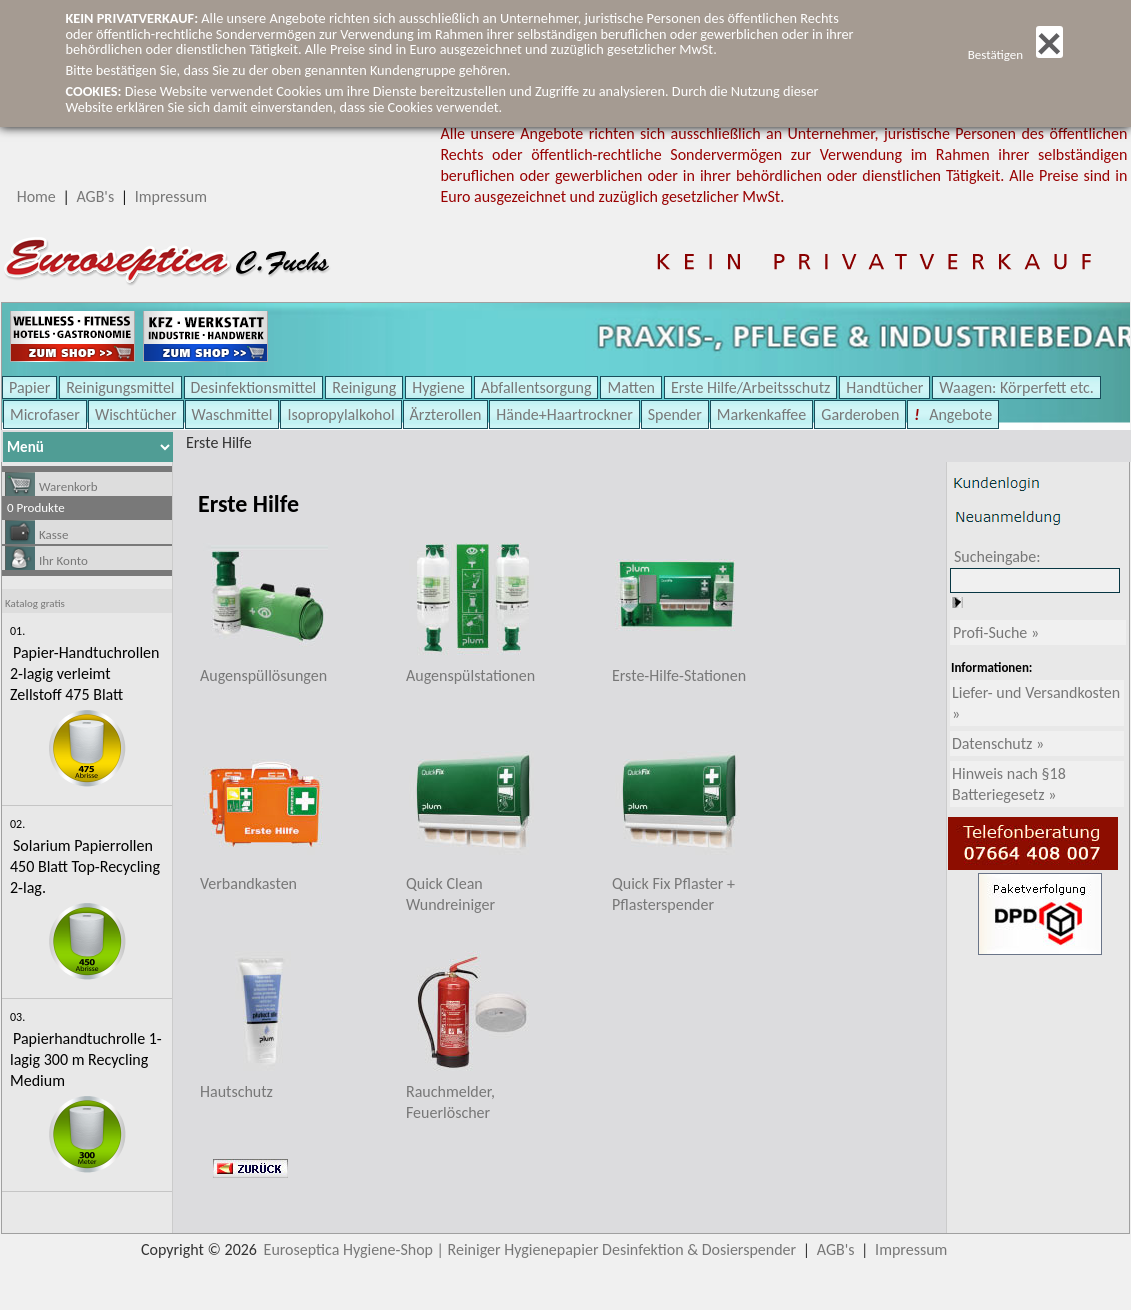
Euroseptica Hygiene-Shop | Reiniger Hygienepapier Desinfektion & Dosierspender (530, 1249)
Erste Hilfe (219, 442)
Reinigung (364, 387)
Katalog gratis (35, 603)
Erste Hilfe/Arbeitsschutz (750, 387)
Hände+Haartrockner (564, 414)
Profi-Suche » (996, 632)
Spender (675, 414)
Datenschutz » (998, 743)
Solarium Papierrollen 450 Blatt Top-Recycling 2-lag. (85, 866)
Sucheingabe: (997, 556)
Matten (631, 387)
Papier (29, 387)
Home (36, 196)
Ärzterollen (446, 414)
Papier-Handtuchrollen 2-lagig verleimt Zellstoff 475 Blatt (84, 673)
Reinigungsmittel (120, 387)
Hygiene (438, 387)
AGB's (95, 196)
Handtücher (884, 387)
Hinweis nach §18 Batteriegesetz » (1009, 784)
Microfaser (45, 414)
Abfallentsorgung (536, 387)
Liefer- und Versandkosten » (1036, 703)
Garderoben (860, 414)
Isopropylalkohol (340, 414)
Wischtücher (136, 414)
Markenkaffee (761, 414)
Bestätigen (1015, 54)
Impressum (171, 196)
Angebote (959, 414)
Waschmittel (232, 414)
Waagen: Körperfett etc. (1016, 387)
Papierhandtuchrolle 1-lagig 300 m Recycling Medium (86, 1059)
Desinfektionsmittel (254, 387)
